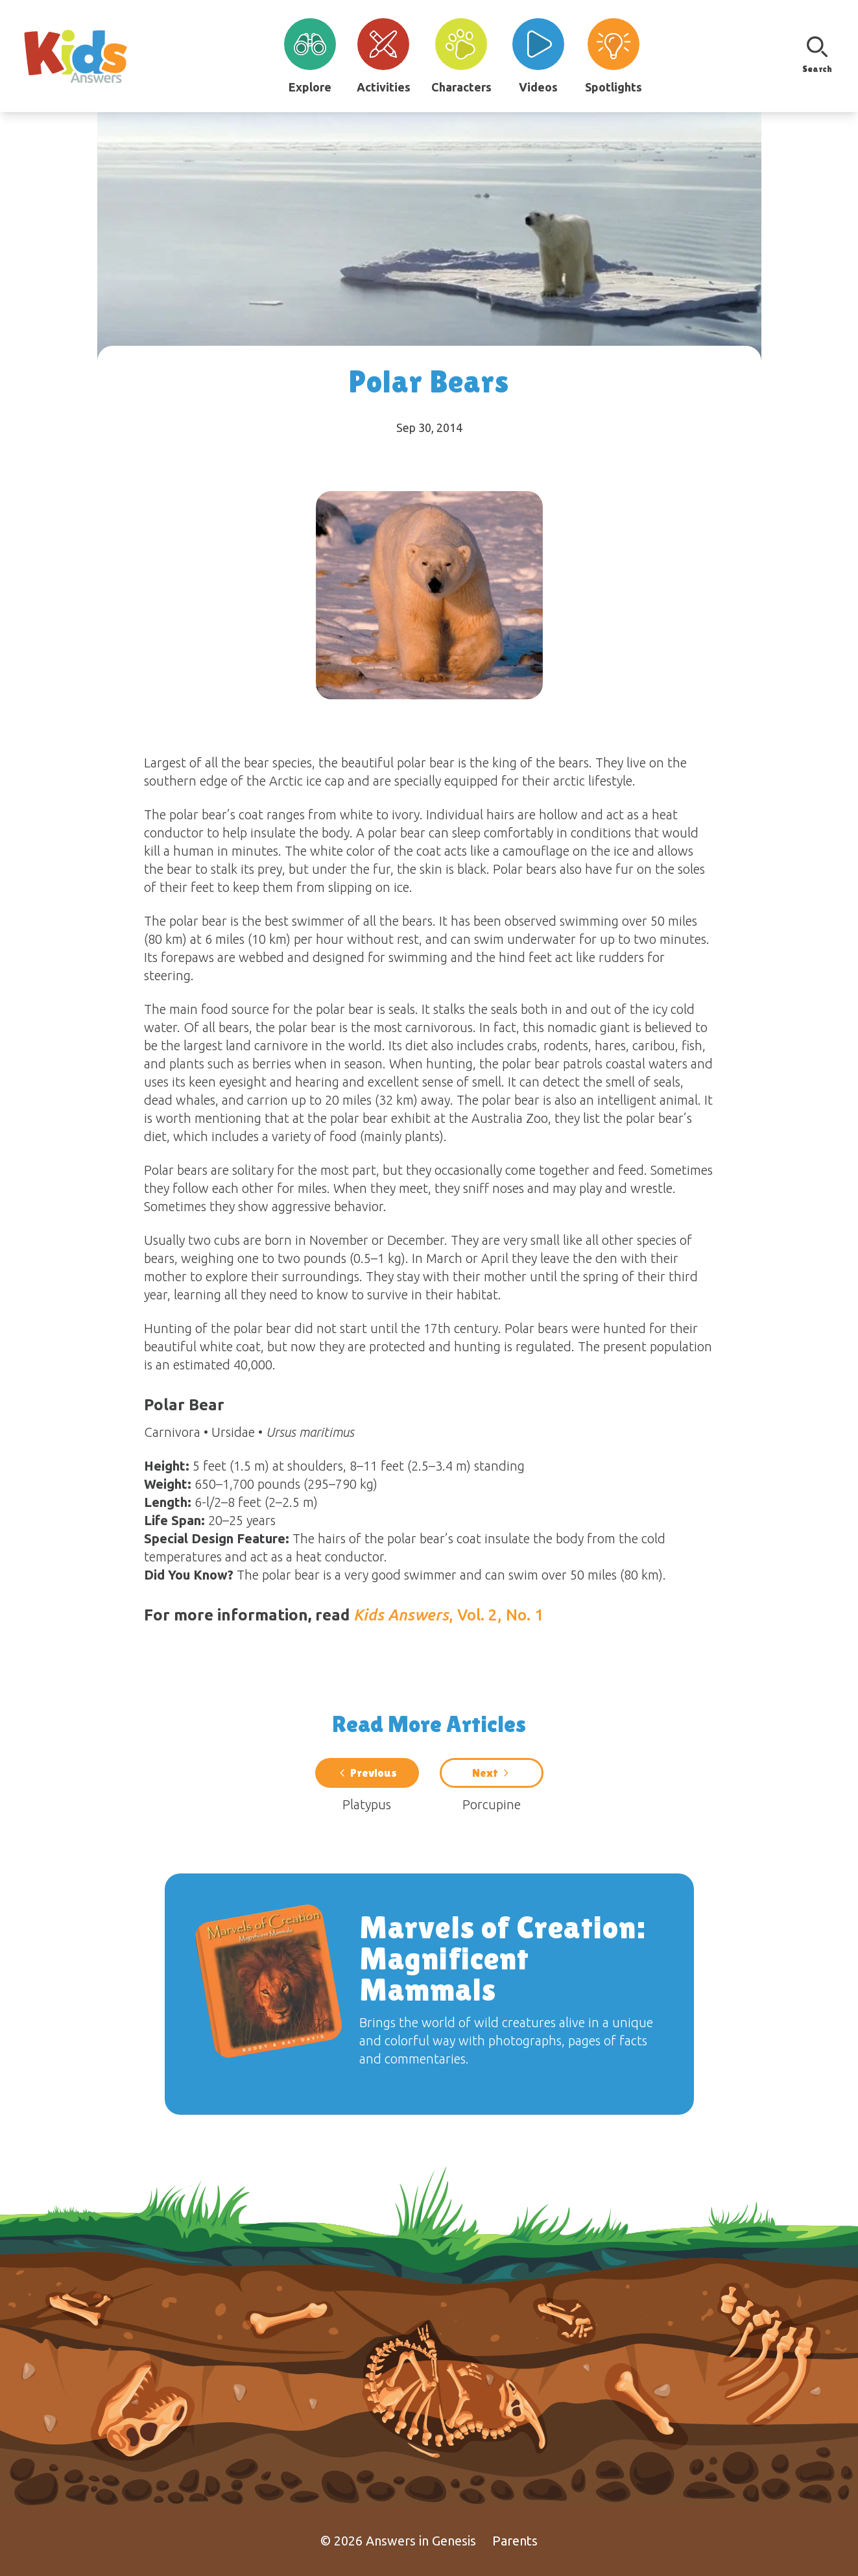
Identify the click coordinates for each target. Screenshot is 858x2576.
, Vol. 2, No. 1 (448, 1615)
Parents (515, 2540)
